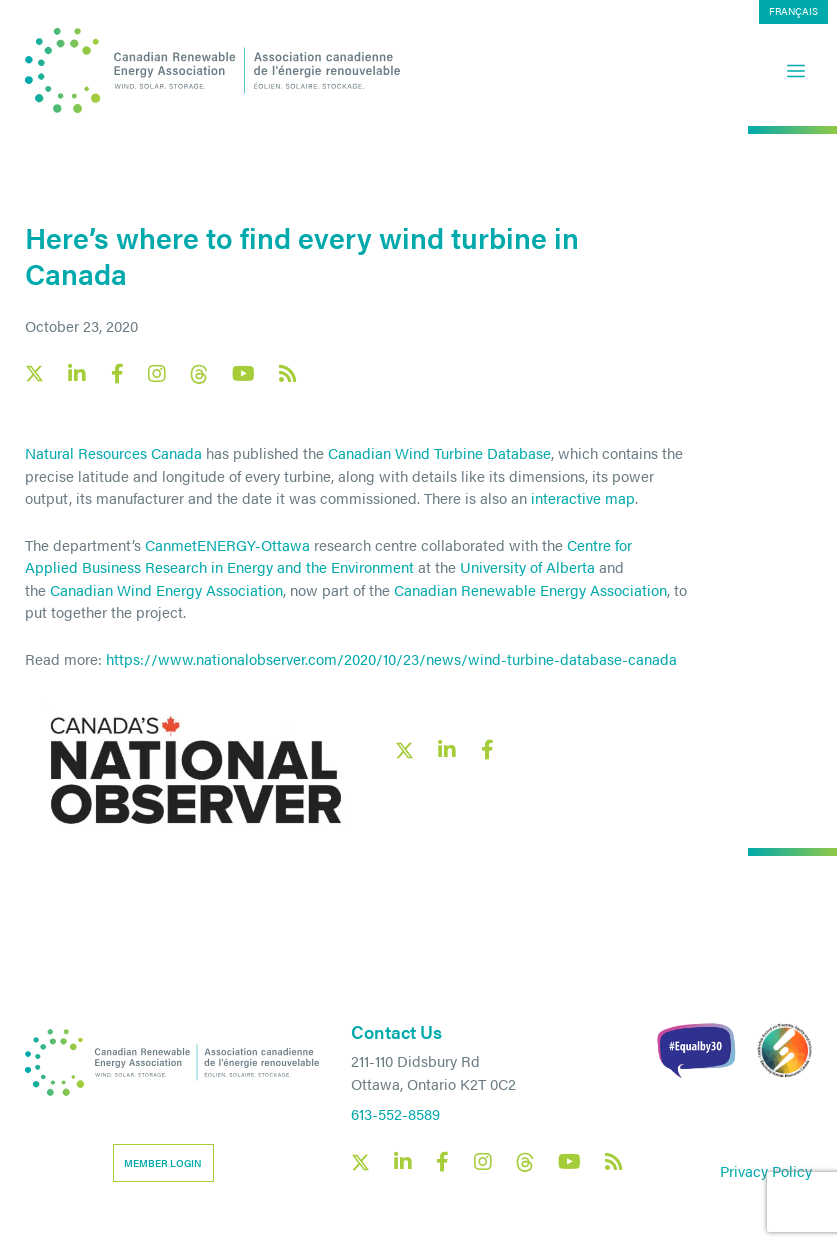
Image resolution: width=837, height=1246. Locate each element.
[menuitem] (793, 12)
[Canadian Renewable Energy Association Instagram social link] (157, 374)
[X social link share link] (404, 750)
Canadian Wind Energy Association (166, 589)
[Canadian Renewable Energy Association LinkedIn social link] (77, 374)
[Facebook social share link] (487, 750)
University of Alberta (527, 566)
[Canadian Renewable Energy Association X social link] (34, 373)
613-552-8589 (395, 1113)
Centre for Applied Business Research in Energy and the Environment (328, 556)
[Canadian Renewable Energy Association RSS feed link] (288, 374)
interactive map (583, 497)
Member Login (163, 1163)
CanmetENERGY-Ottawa (227, 544)
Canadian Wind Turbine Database (439, 452)
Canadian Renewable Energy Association (530, 589)
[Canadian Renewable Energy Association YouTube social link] (243, 374)
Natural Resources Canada (113, 452)
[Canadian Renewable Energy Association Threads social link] (199, 374)
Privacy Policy (766, 1170)
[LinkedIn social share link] (447, 750)
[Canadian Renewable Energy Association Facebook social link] (117, 374)
